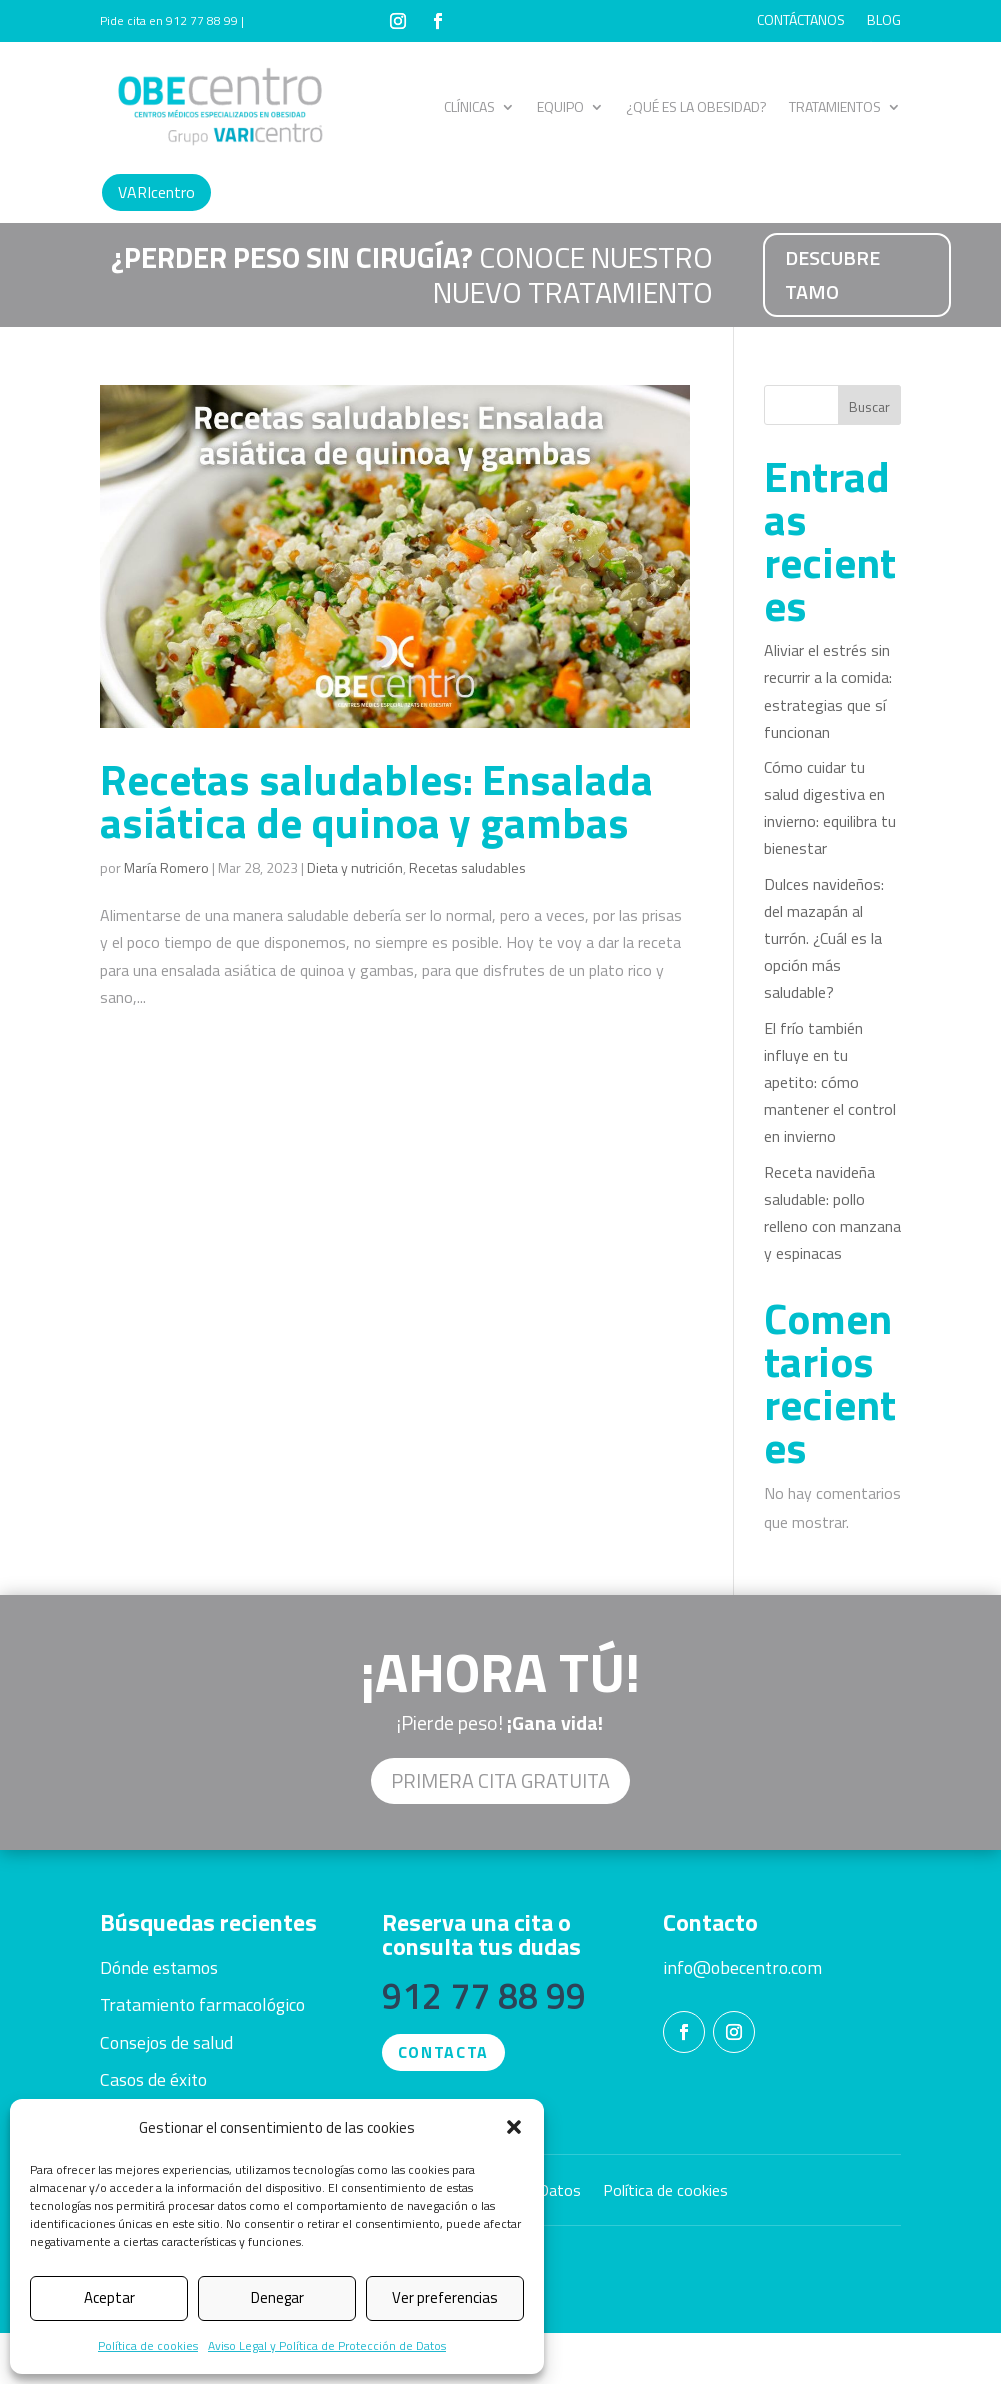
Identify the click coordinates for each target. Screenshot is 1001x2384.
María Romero (166, 867)
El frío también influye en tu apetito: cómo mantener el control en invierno (830, 1082)
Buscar (869, 406)
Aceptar (109, 2297)
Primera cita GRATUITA (500, 1780)
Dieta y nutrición (355, 867)
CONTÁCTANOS (801, 21)
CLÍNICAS (469, 106)
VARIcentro (156, 192)
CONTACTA (443, 2052)
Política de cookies (148, 2345)
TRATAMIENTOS (835, 106)
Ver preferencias (445, 2297)
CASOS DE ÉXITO (852, 51)
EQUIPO (560, 106)
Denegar (277, 2297)
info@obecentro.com (742, 1967)
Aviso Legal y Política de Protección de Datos (327, 2345)
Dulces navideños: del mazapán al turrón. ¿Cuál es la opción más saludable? (824, 938)
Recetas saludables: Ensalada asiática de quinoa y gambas (376, 800)
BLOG (884, 21)
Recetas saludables (467, 867)
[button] (514, 2127)
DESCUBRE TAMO (832, 274)
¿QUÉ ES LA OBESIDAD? (696, 106)
